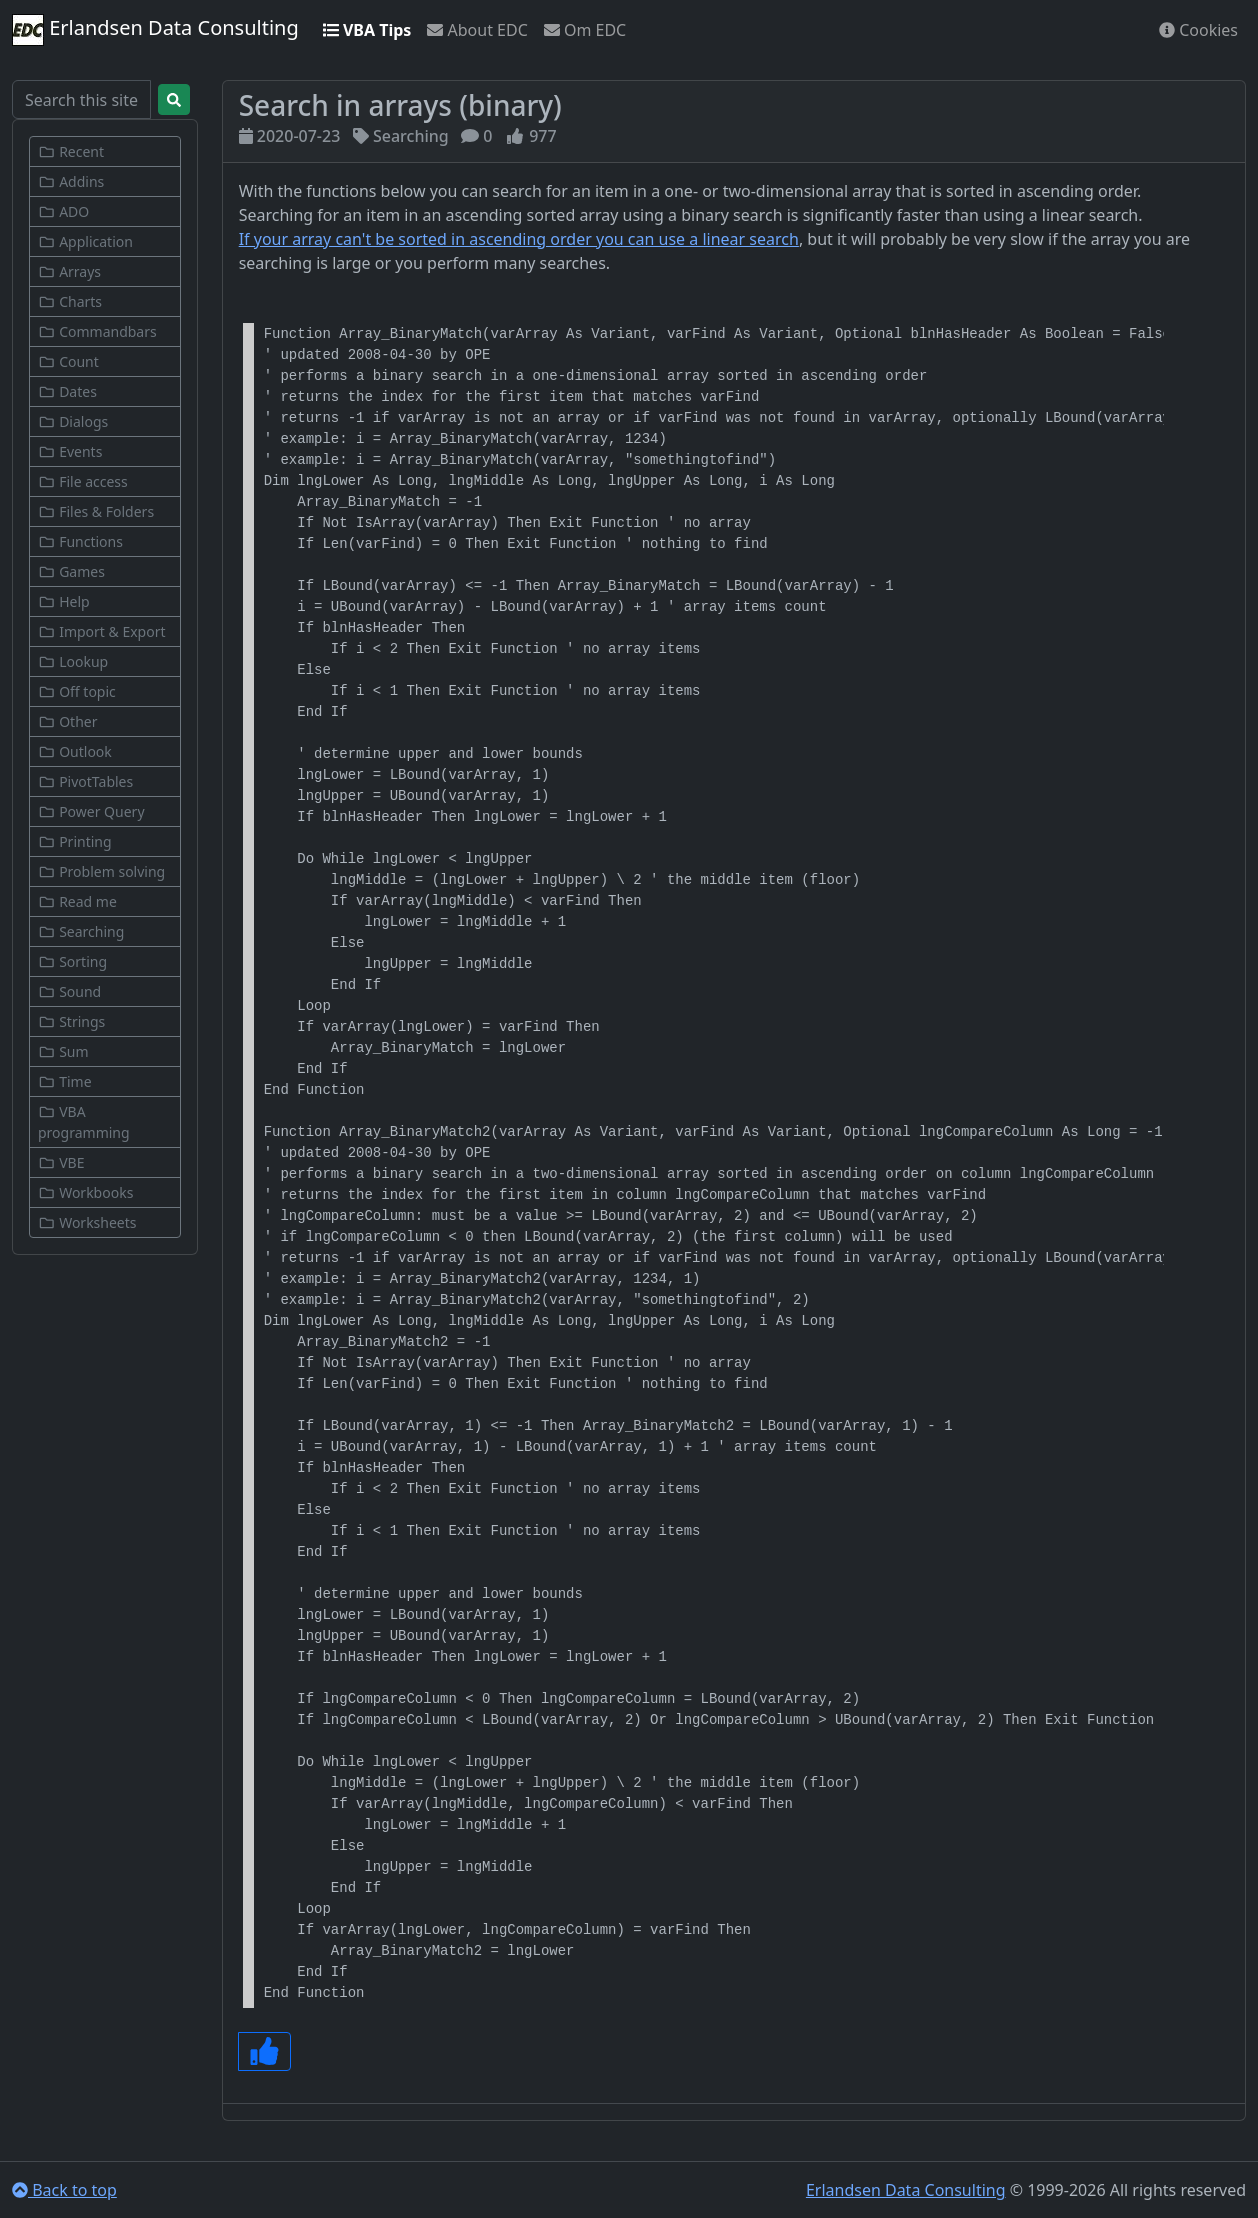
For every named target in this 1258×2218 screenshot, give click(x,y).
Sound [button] (69, 991)
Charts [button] (70, 301)
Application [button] (85, 241)
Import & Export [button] (102, 631)
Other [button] (67, 721)
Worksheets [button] (87, 1222)
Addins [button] (71, 181)
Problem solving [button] (101, 871)
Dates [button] (67, 391)
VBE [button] (61, 1162)
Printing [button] (75, 841)
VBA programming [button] (84, 1122)
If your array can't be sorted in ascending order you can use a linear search (519, 239)
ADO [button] (63, 211)
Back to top (64, 2190)
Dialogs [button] (73, 421)
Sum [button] (63, 1051)
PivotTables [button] (85, 781)
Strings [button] (71, 1021)
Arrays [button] (69, 271)
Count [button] (68, 361)
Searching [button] (81, 931)
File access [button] (83, 481)
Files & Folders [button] (96, 511)
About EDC (477, 30)
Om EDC (585, 30)
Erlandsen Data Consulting (155, 30)
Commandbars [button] (97, 331)
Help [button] (64, 601)
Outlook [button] (75, 751)
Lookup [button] (73, 661)
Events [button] (70, 451)
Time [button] (65, 1081)
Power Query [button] (91, 811)
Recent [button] (71, 151)
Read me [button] (77, 901)
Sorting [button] (72, 961)
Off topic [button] (77, 691)
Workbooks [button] (85, 1192)
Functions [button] (80, 541)
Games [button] (71, 571)
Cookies (1198, 30)
